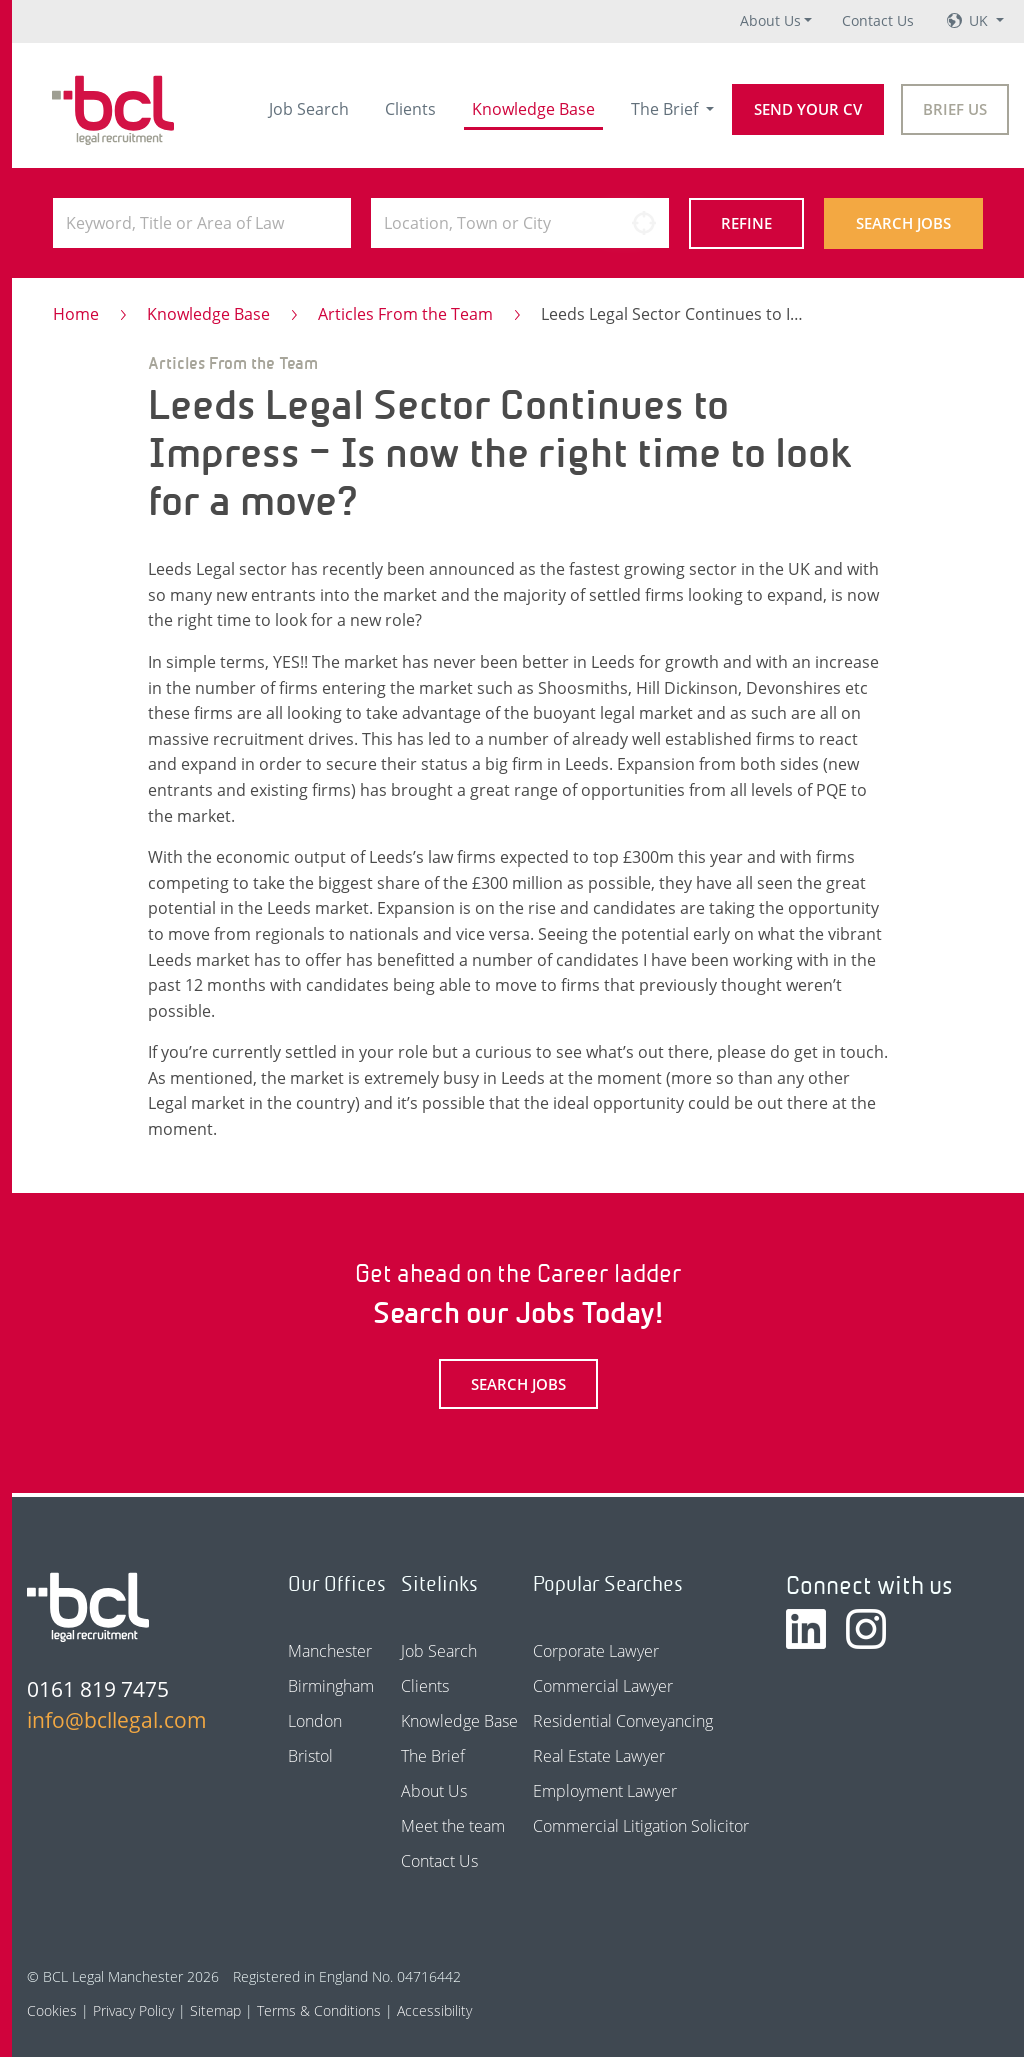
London (315, 1721)
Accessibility (434, 2010)
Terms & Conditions (319, 2010)
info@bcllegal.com (117, 1720)
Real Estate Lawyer (599, 1756)
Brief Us (955, 109)
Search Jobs (903, 223)
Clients (410, 109)
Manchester (330, 1651)
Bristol (310, 1756)
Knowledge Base (533, 109)
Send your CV (808, 109)
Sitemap (215, 2010)
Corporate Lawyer (596, 1651)
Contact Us (878, 20)
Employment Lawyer (605, 1791)
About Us (770, 20)
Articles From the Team (405, 314)
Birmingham (331, 1686)
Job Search (309, 109)
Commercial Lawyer (603, 1686)
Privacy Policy (133, 2010)
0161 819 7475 (98, 1689)
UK (980, 20)
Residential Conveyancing (623, 1721)
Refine (746, 223)
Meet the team (453, 1826)
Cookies (52, 2010)
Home (76, 314)
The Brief (666, 109)
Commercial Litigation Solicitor (641, 1826)
